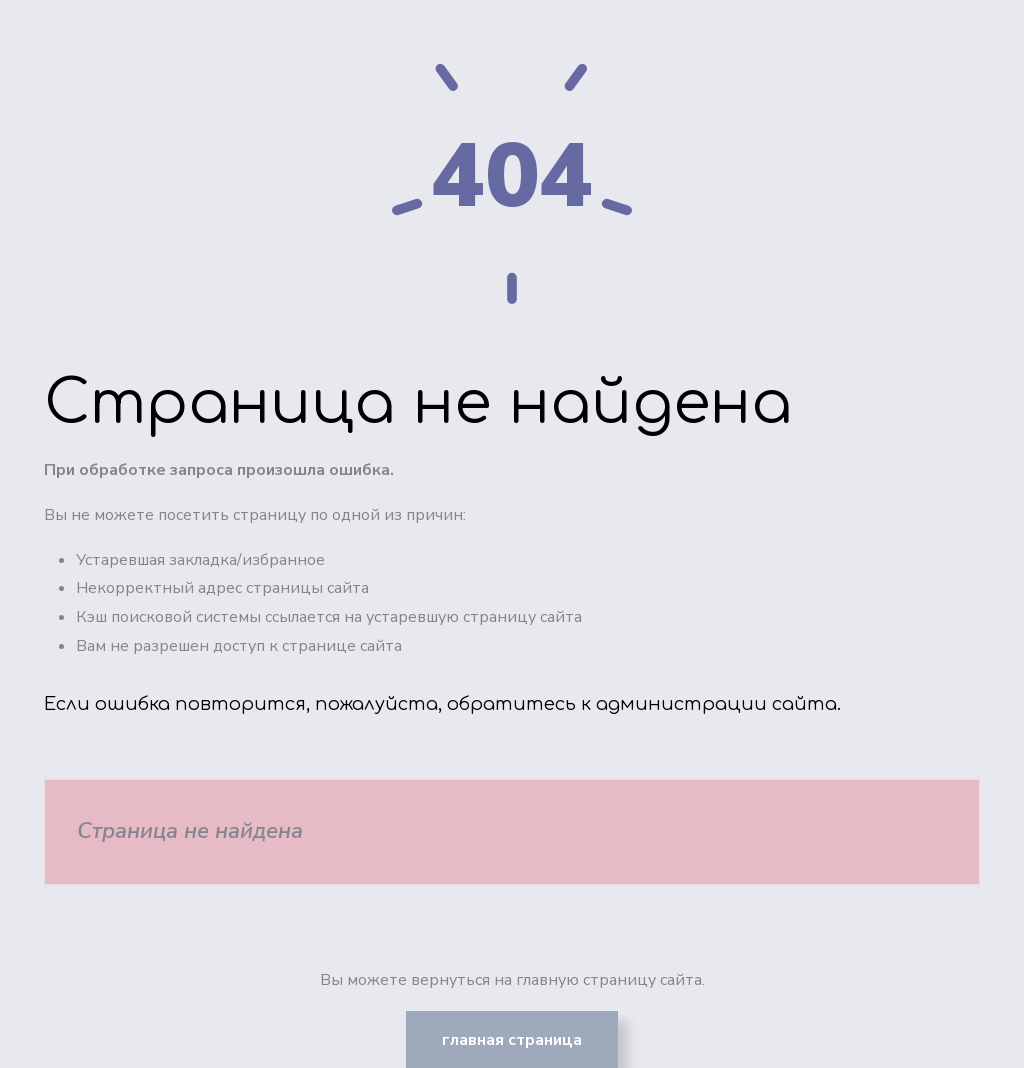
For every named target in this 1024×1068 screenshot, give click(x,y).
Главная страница (512, 1040)
